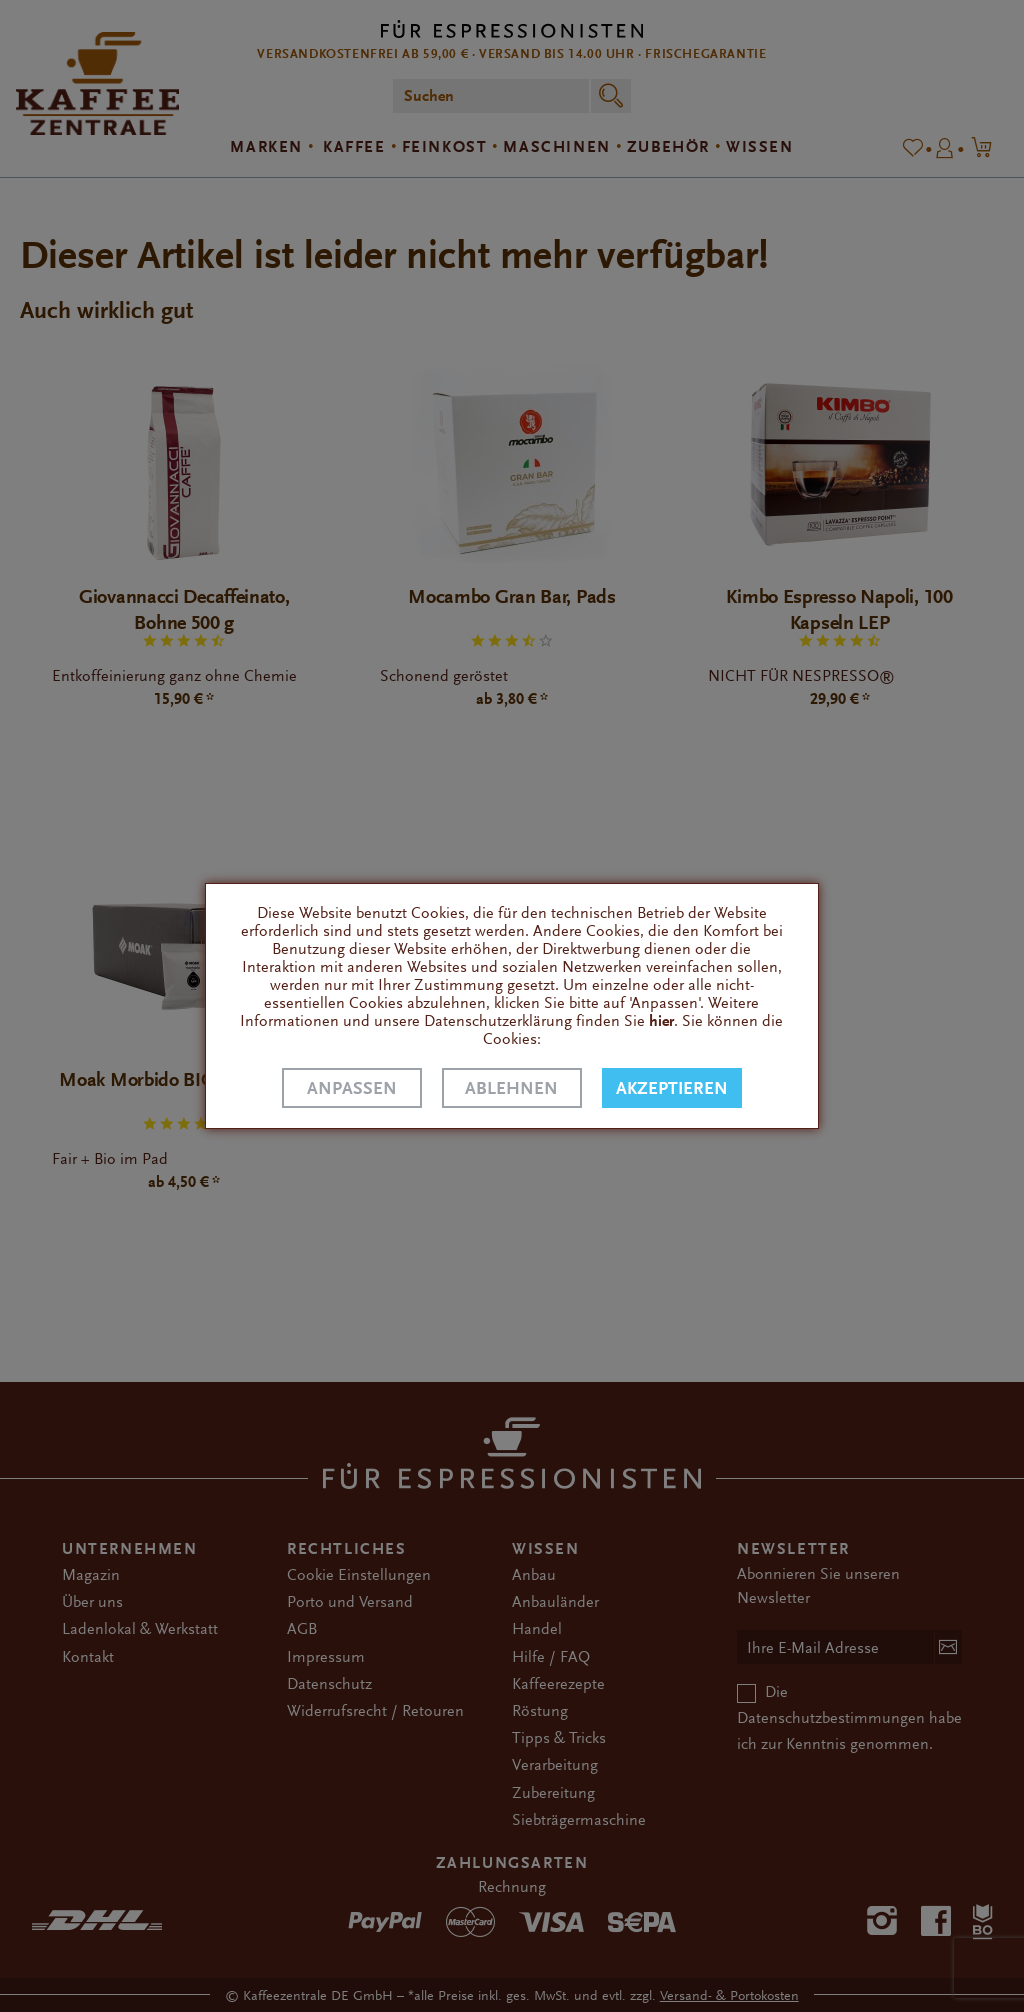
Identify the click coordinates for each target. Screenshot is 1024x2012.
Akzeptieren (672, 1088)
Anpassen (352, 1088)
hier (661, 1021)
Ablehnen (511, 1088)
